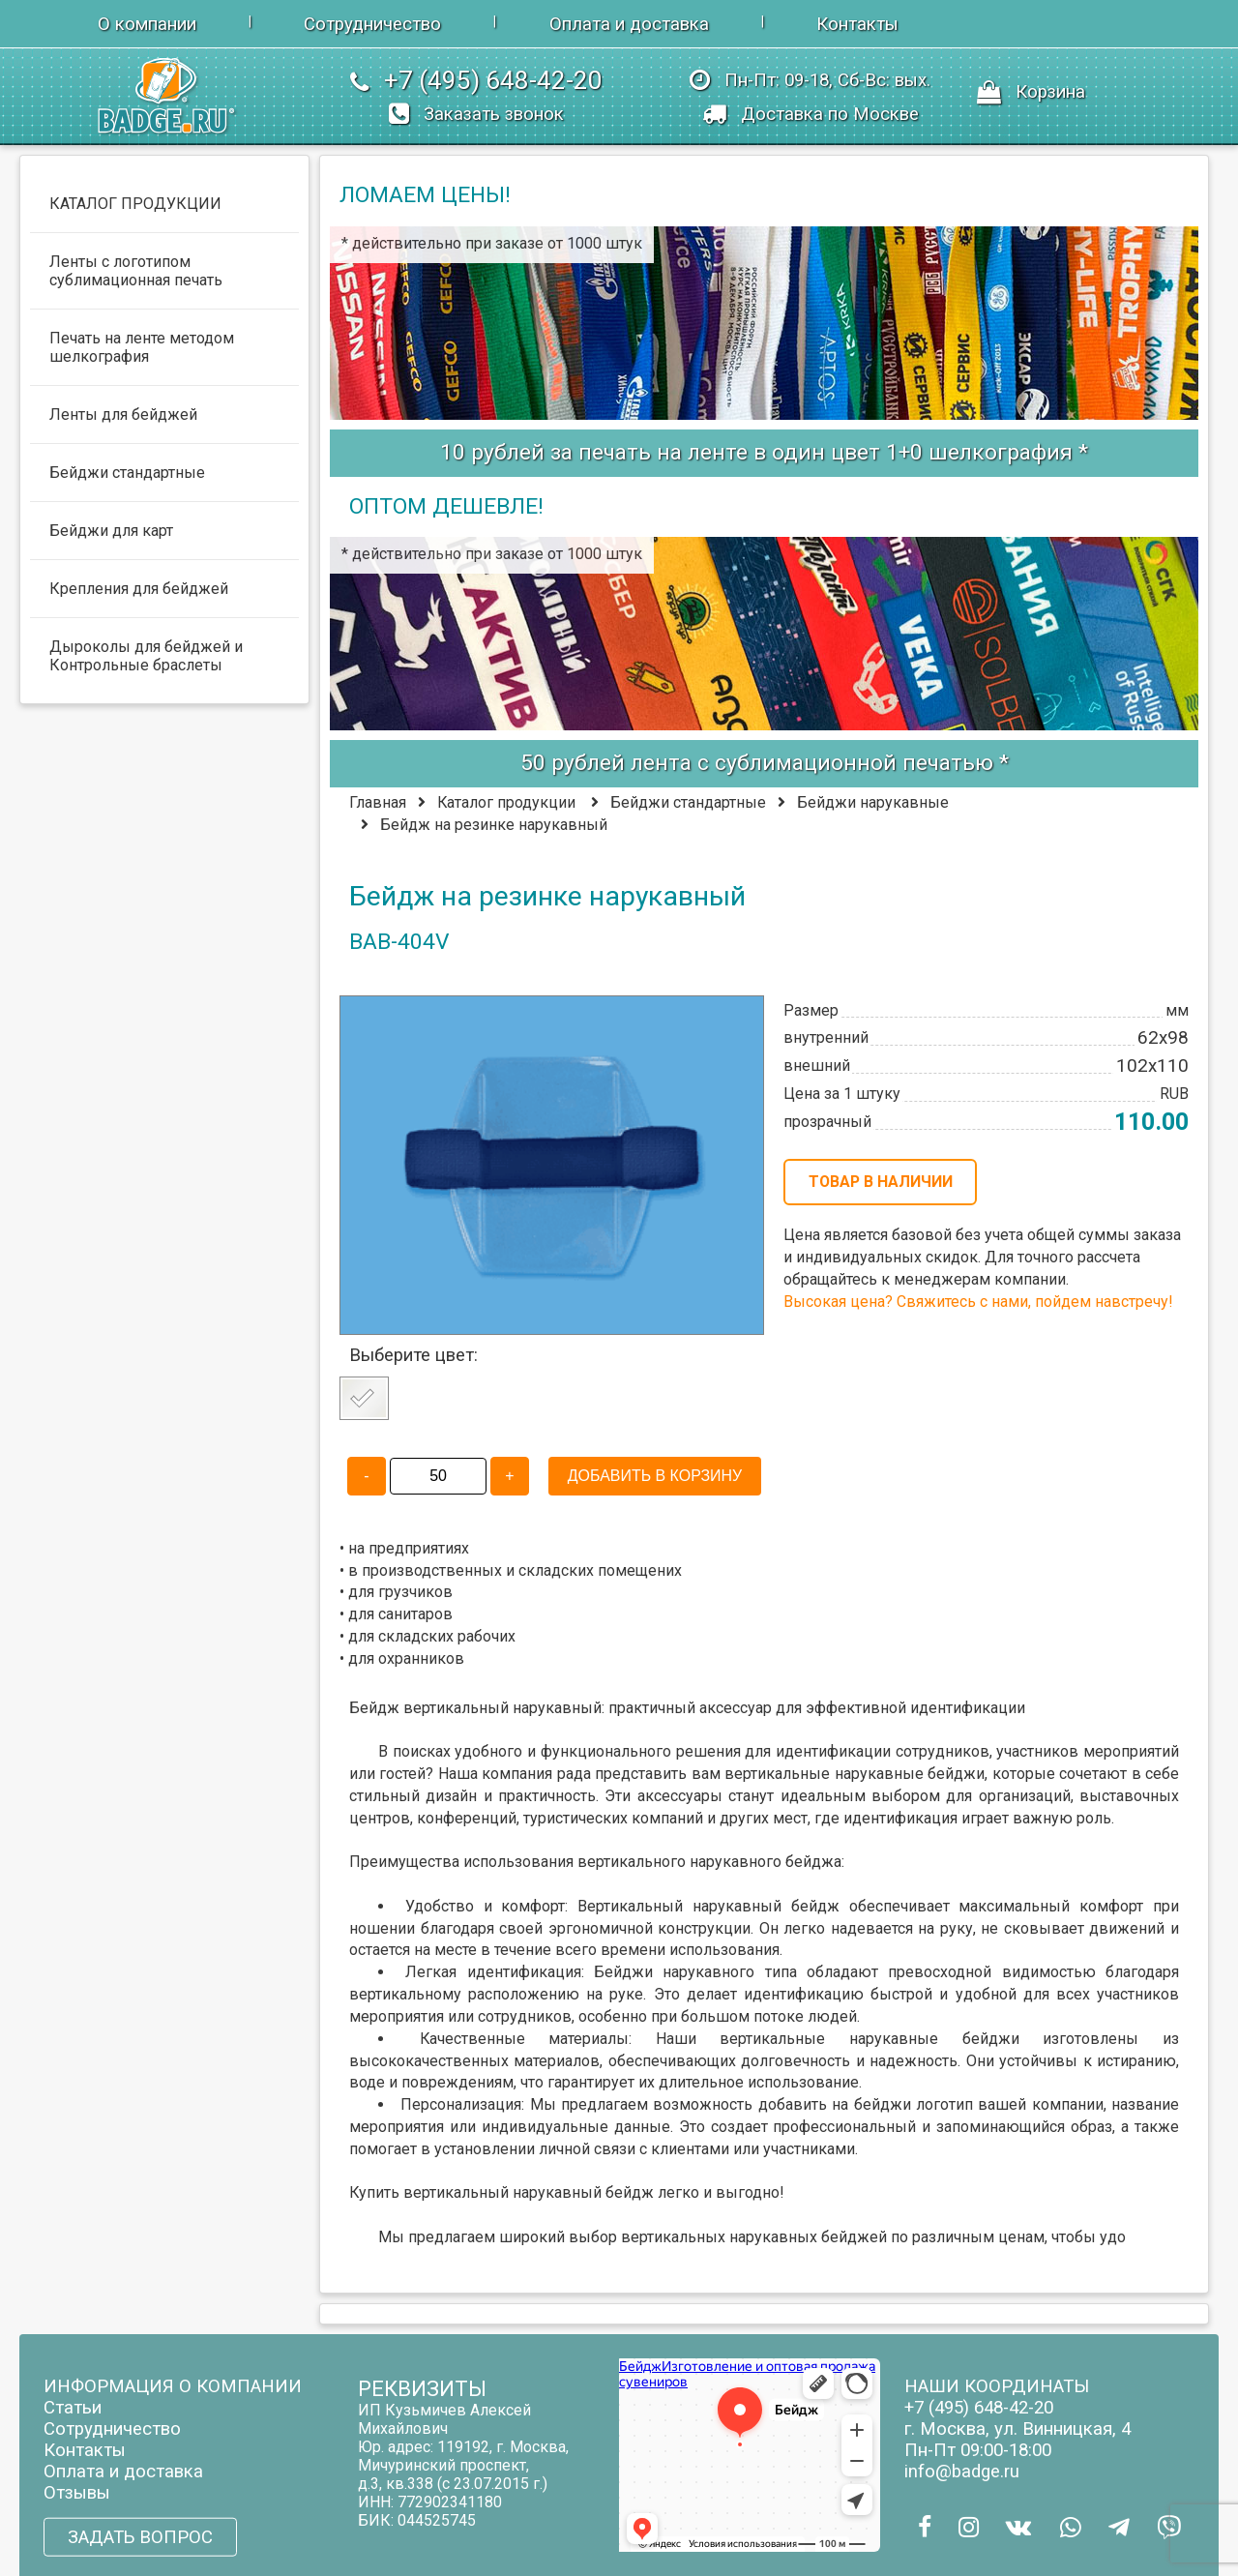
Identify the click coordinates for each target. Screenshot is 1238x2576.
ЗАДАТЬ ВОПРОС (140, 2537)
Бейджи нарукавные (873, 802)
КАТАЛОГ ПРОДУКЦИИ (135, 203)
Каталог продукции (506, 802)
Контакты (857, 24)
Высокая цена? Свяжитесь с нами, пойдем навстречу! (977, 1301)
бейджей (854, 2237)
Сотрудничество (372, 24)
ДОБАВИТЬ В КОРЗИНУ (655, 1475)
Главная (377, 802)
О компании (147, 24)
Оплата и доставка (629, 24)
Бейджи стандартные (688, 802)
